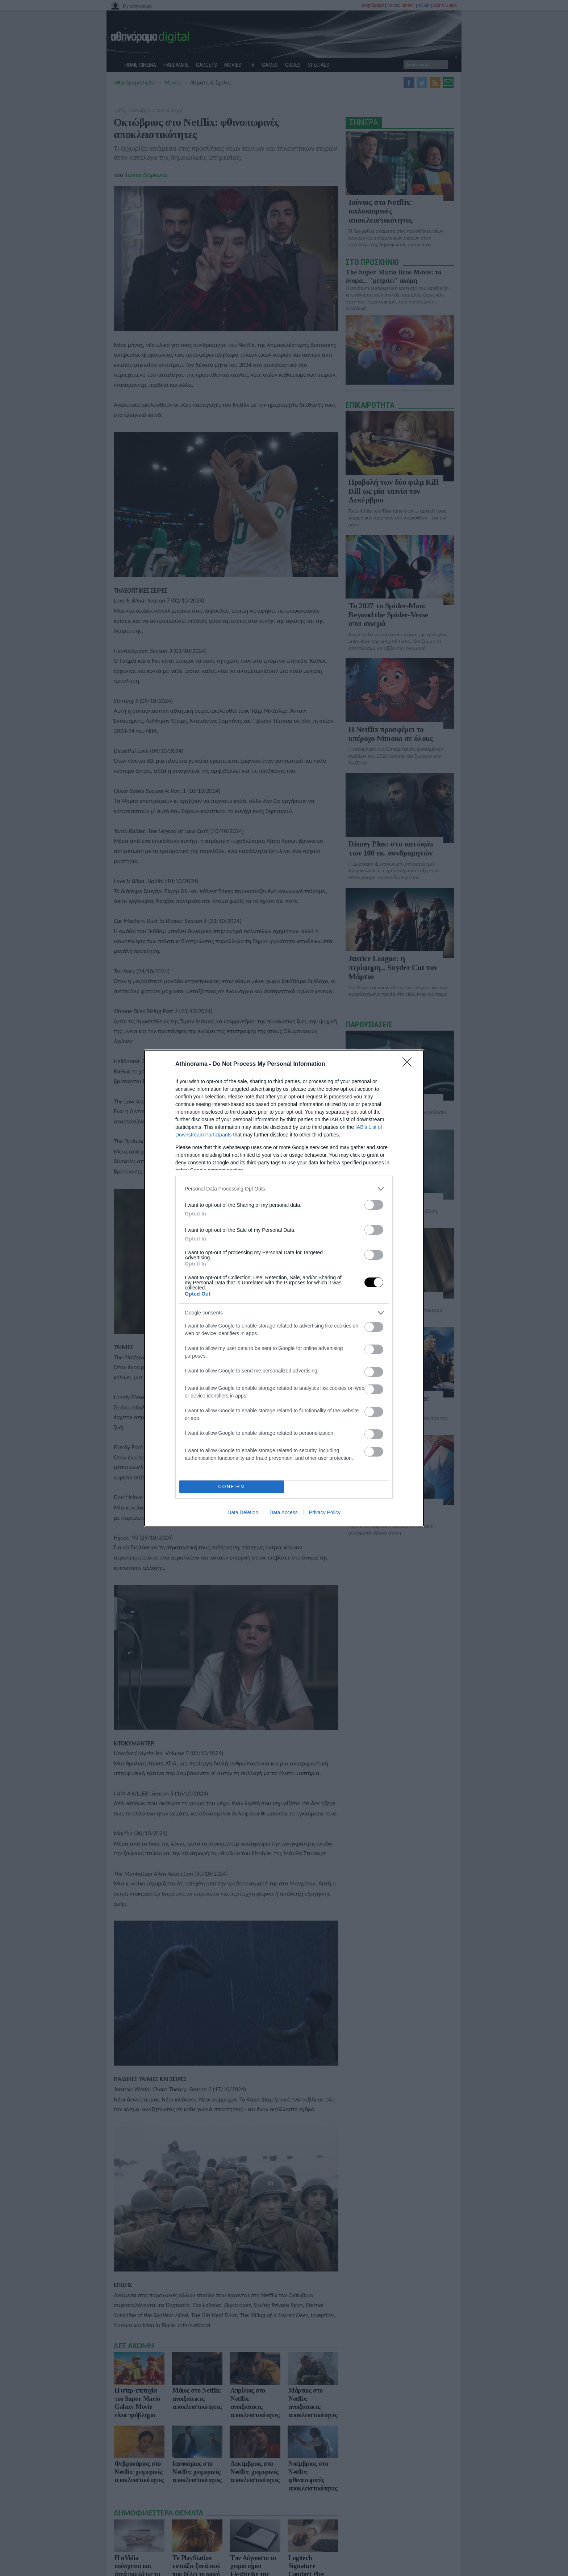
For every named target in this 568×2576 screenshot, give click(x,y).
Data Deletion (242, 1512)
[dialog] (284, 1288)
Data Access (284, 1512)
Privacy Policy (325, 1512)
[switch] (373, 1205)
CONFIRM (231, 1486)
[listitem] (284, 1189)
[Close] (409, 1064)
